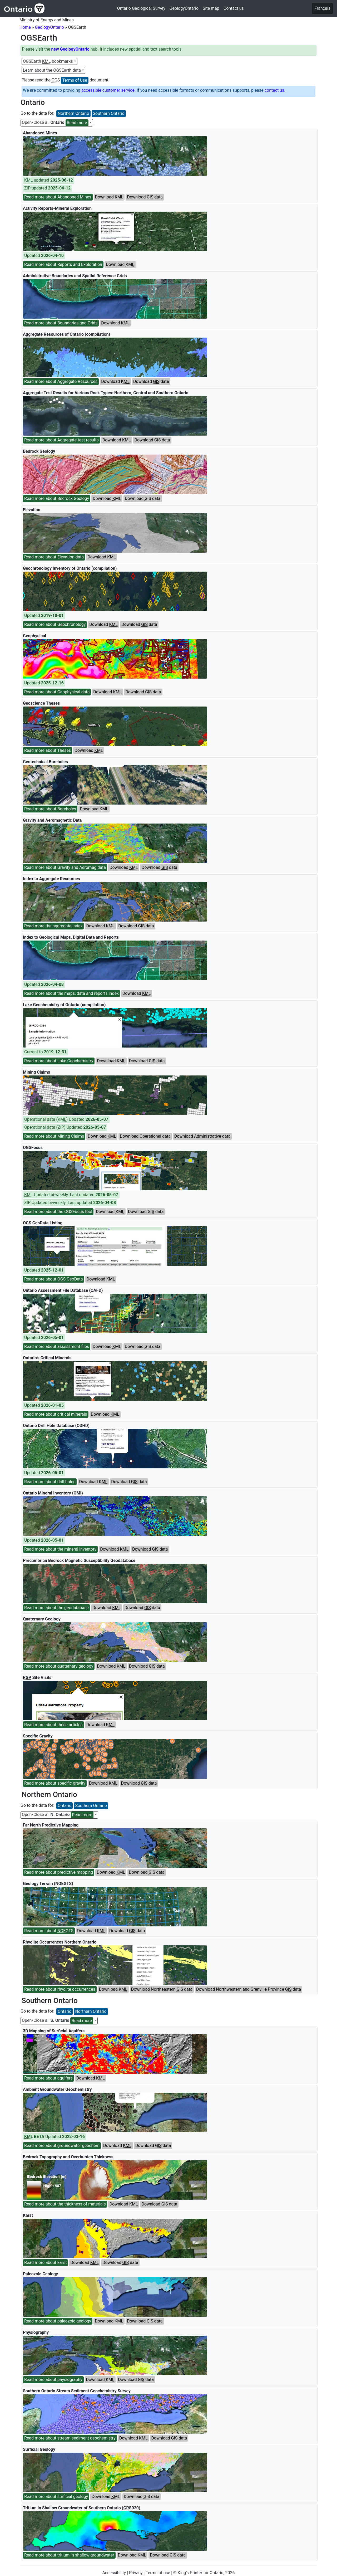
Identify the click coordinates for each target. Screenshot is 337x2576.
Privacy (136, 2572)
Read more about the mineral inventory (60, 1549)
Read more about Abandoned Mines (57, 196)
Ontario (64, 1805)
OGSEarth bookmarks (48, 61)
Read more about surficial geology (56, 2496)
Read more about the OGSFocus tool (58, 1211)
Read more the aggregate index (53, 925)
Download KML (132, 2555)
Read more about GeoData (53, 1279)
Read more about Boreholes (50, 808)
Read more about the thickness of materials (65, 2204)
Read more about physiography (53, 2379)
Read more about (48, 1930)
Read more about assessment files (56, 1346)
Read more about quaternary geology (58, 1666)
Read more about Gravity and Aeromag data (65, 867)
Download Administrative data (202, 1136)
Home (25, 27)
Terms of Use (74, 80)
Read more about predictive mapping (58, 1872)
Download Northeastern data (161, 1989)
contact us (274, 90)
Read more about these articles (53, 1724)
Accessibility (114, 2572)
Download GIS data (168, 2555)
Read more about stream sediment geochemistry (70, 2438)
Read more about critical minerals (55, 1414)
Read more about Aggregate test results (61, 439)
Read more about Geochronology (55, 624)
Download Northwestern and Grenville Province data (248, 1989)
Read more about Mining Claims (54, 1136)
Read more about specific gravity (54, 1783)
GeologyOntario (49, 27)
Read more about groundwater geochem (62, 2145)
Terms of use (158, 2572)
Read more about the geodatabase (56, 1607)
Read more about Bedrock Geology (56, 498)
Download (109, 196)
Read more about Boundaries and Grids (60, 322)
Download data (145, 196)
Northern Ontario (73, 113)
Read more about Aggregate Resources (60, 381)
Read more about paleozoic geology (57, 2321)
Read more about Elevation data (54, 556)
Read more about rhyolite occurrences (59, 1989)
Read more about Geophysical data (57, 691)
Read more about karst (45, 2262)
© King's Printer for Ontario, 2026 (204, 2572)
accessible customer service (108, 90)
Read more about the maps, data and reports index (71, 993)
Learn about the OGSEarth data (52, 70)
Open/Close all (55, 122)
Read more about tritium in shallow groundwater (69, 2555)
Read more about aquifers (48, 2078)
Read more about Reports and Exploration (63, 264)
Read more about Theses (47, 750)
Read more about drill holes (49, 1481)
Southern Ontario (109, 113)
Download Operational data (145, 1136)
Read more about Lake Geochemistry (58, 1060)
